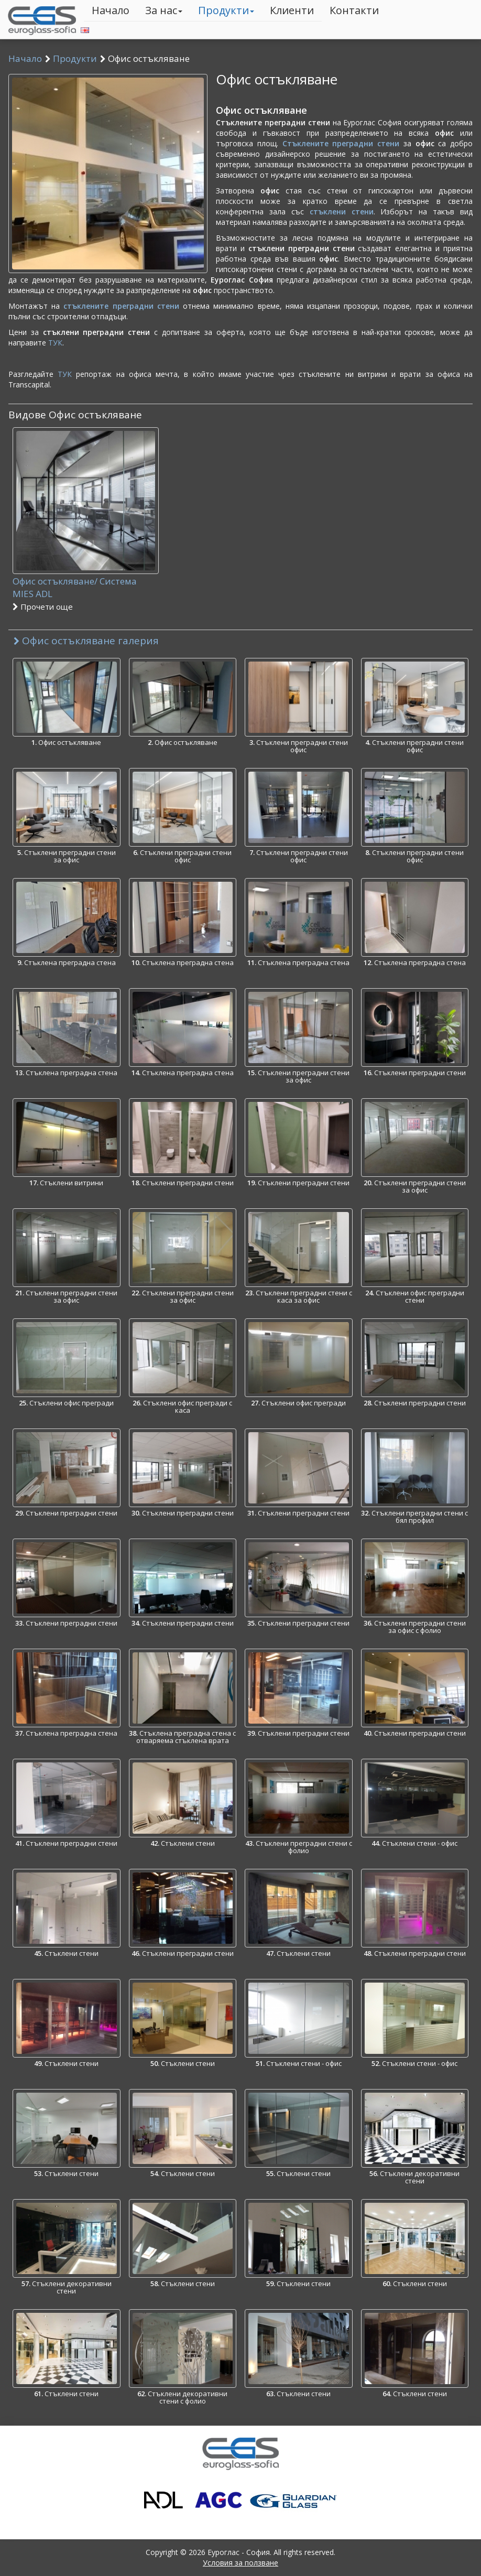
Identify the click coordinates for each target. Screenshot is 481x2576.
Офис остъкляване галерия (86, 640)
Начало (110, 10)
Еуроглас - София (238, 2552)
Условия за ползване (240, 2563)
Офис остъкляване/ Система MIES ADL (86, 594)
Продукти (226, 10)
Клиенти (292, 10)
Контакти (354, 10)
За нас (163, 10)
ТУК (55, 343)
